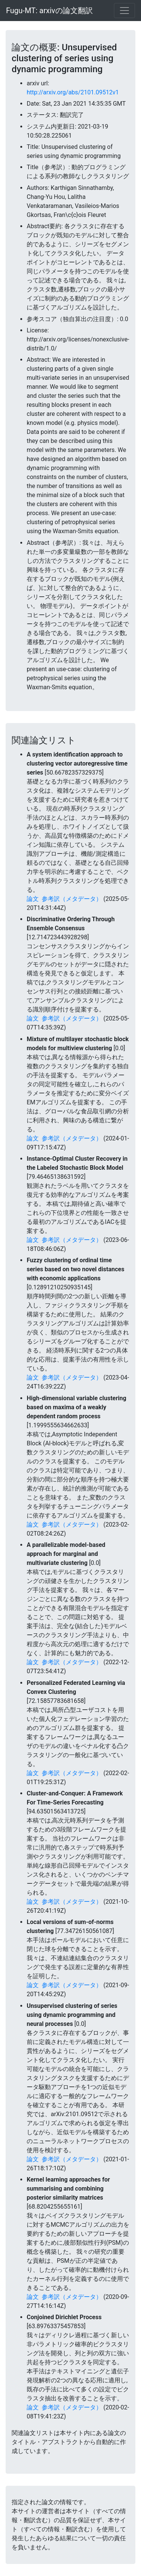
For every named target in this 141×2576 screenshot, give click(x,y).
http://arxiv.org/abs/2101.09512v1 (73, 92)
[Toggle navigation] (124, 10)
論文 (33, 898)
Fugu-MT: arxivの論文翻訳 (49, 10)
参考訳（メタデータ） (72, 898)
